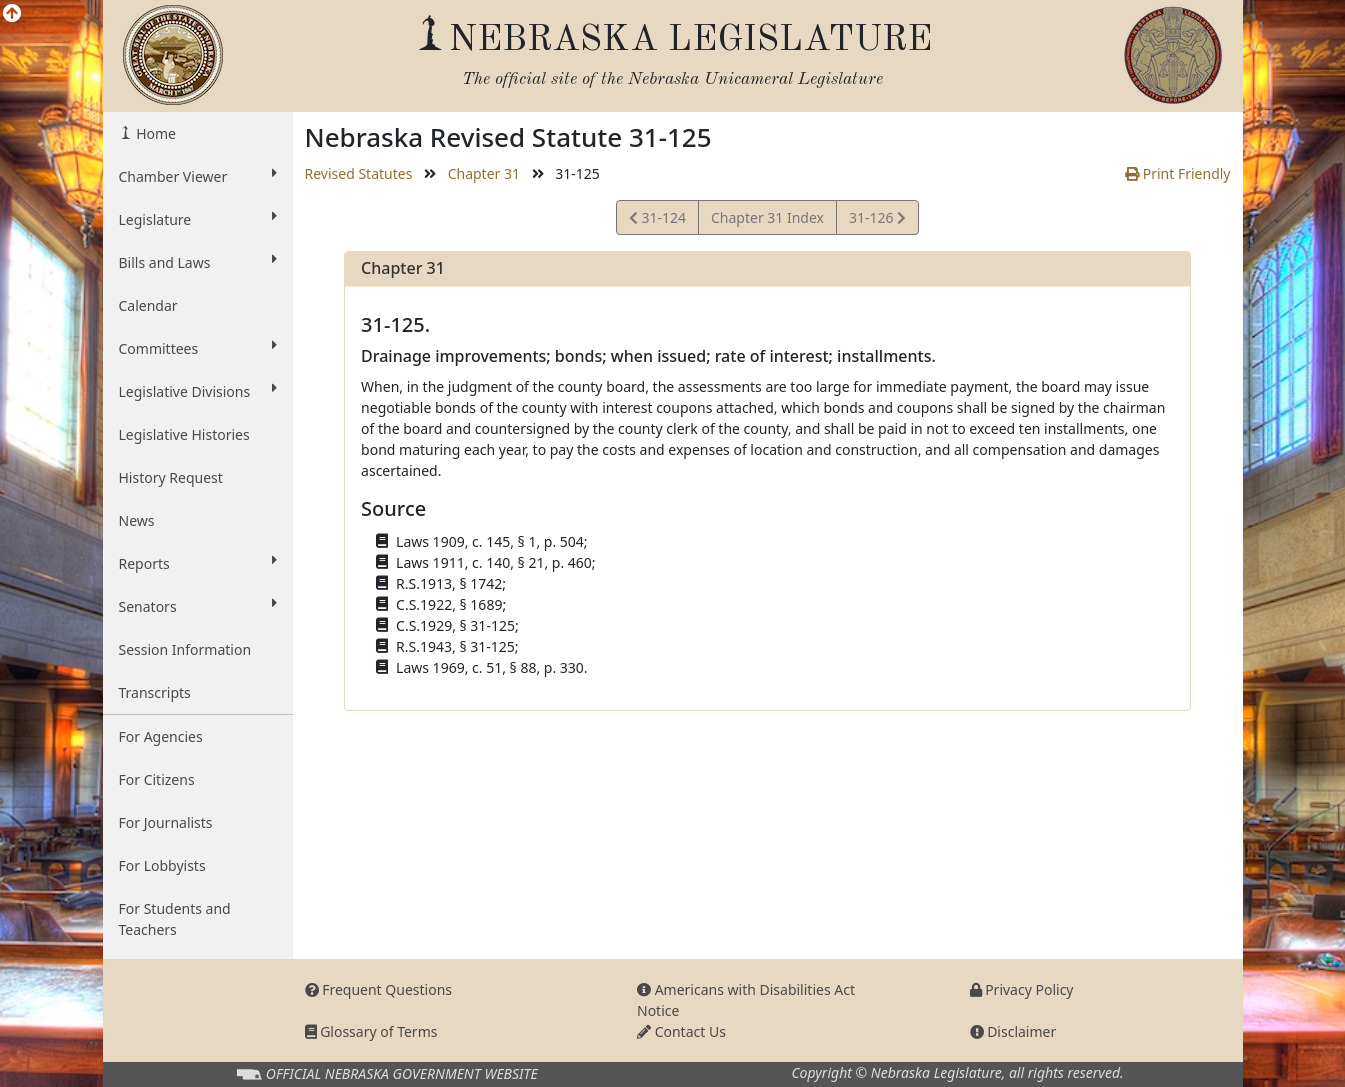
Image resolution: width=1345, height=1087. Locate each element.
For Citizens (157, 779)
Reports (198, 563)
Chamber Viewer (198, 176)
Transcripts (155, 692)
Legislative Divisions (198, 391)
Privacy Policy (1022, 989)
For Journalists (166, 822)
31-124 (657, 220)
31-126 (877, 220)
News (137, 520)
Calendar (148, 305)
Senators (198, 606)
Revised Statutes (359, 173)
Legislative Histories (184, 434)
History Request (171, 477)
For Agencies (161, 736)
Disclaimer (1013, 1031)
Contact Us (681, 1031)
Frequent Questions (379, 989)
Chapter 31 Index (767, 217)
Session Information (185, 649)
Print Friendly (1177, 173)
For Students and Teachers (175, 919)
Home (154, 133)
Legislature (198, 219)
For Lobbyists (162, 865)
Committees (198, 348)
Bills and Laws (198, 262)
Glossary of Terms (371, 1031)
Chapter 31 (484, 173)
